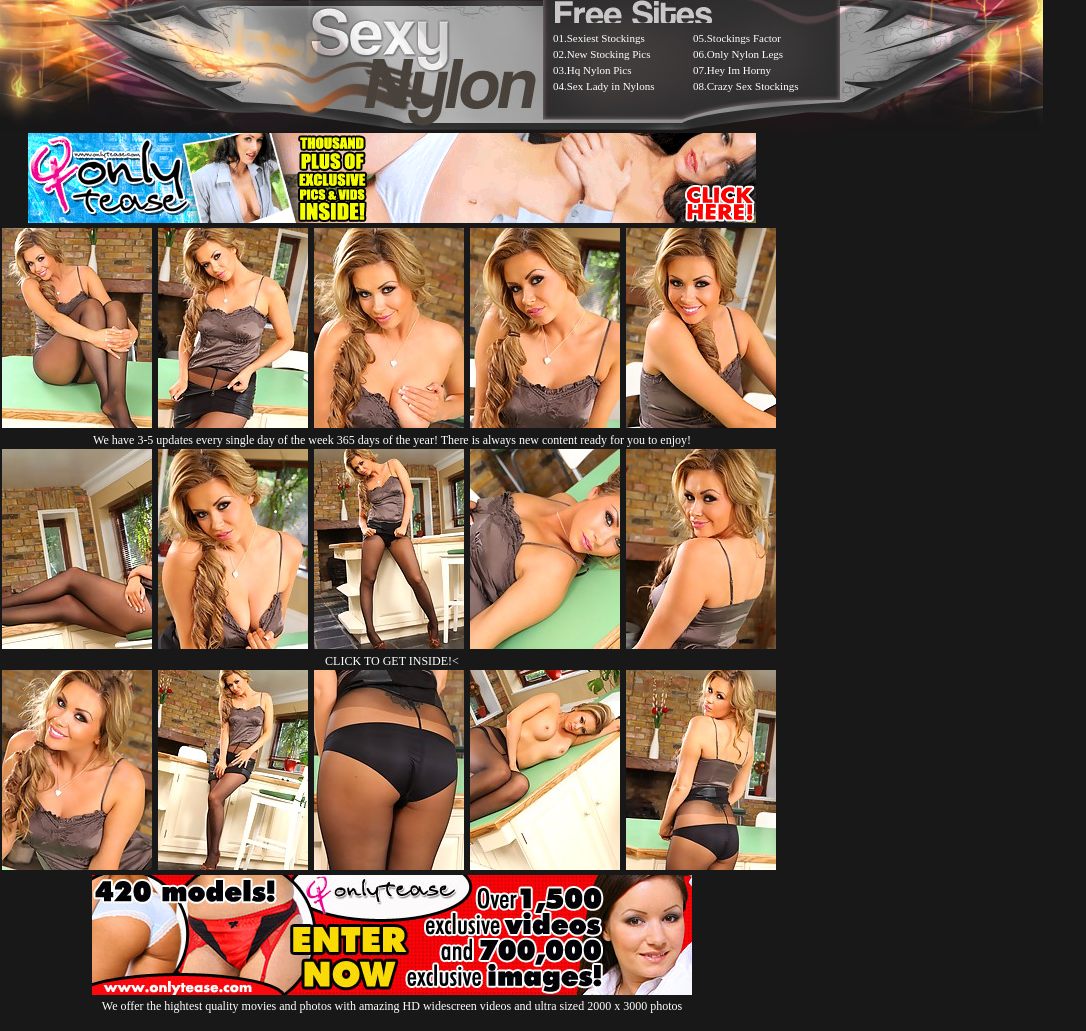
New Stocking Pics (609, 54)
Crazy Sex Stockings (753, 86)
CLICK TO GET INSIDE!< (392, 661)
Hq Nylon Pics (599, 70)
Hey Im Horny (739, 70)
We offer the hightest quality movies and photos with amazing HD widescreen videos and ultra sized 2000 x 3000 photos (392, 998)
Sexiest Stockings (606, 38)
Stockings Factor (744, 38)
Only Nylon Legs (745, 54)
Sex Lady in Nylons (611, 86)
